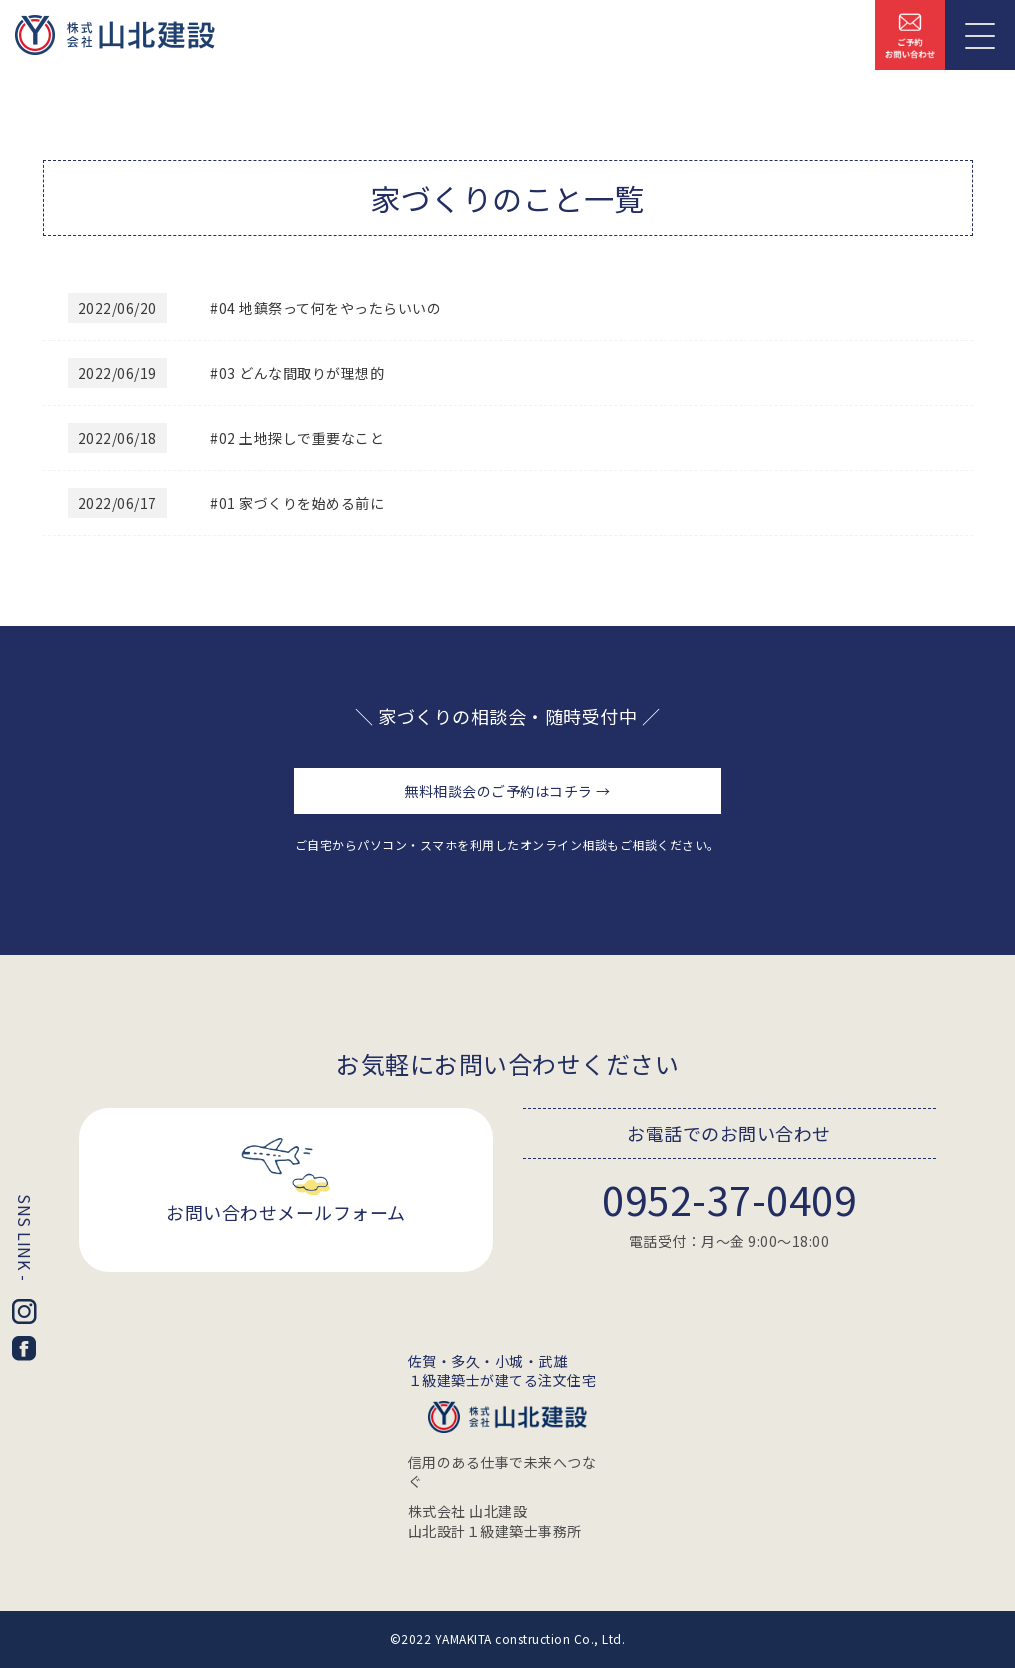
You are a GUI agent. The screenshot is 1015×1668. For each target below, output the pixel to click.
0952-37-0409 (729, 1199)
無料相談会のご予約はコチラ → (507, 791)
